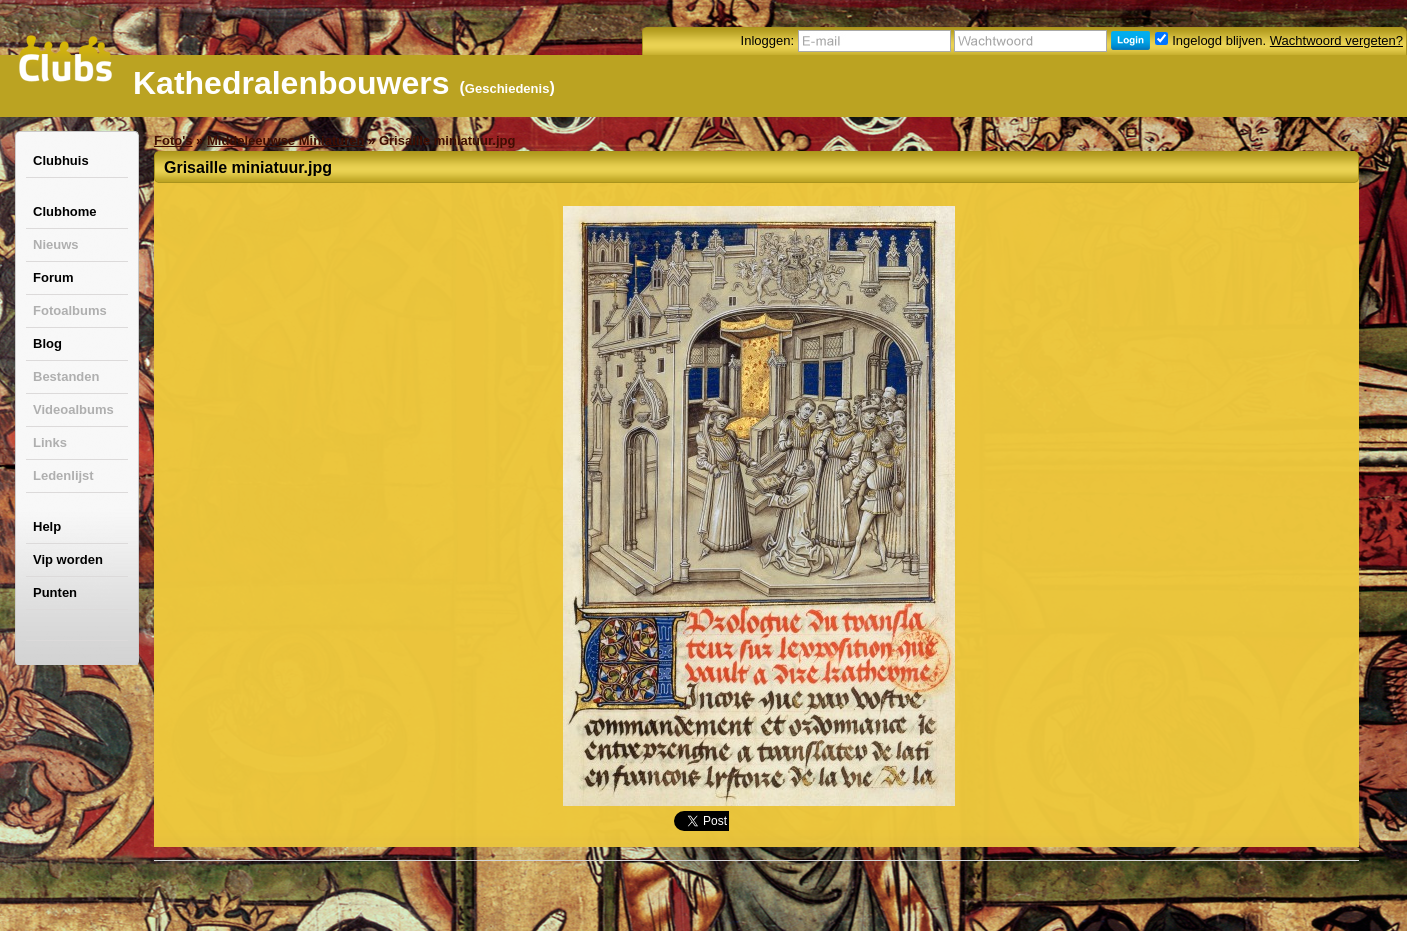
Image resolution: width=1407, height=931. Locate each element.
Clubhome (65, 211)
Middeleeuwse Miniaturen (285, 140)
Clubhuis (61, 160)
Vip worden (68, 559)
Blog (47, 343)
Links (50, 442)
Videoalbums (73, 409)
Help (47, 526)
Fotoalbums (70, 310)
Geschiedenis (507, 88)
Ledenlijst (63, 475)
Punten (55, 592)
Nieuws (56, 244)
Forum (53, 277)
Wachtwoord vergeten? (1336, 40)
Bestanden (66, 376)
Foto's (173, 140)
